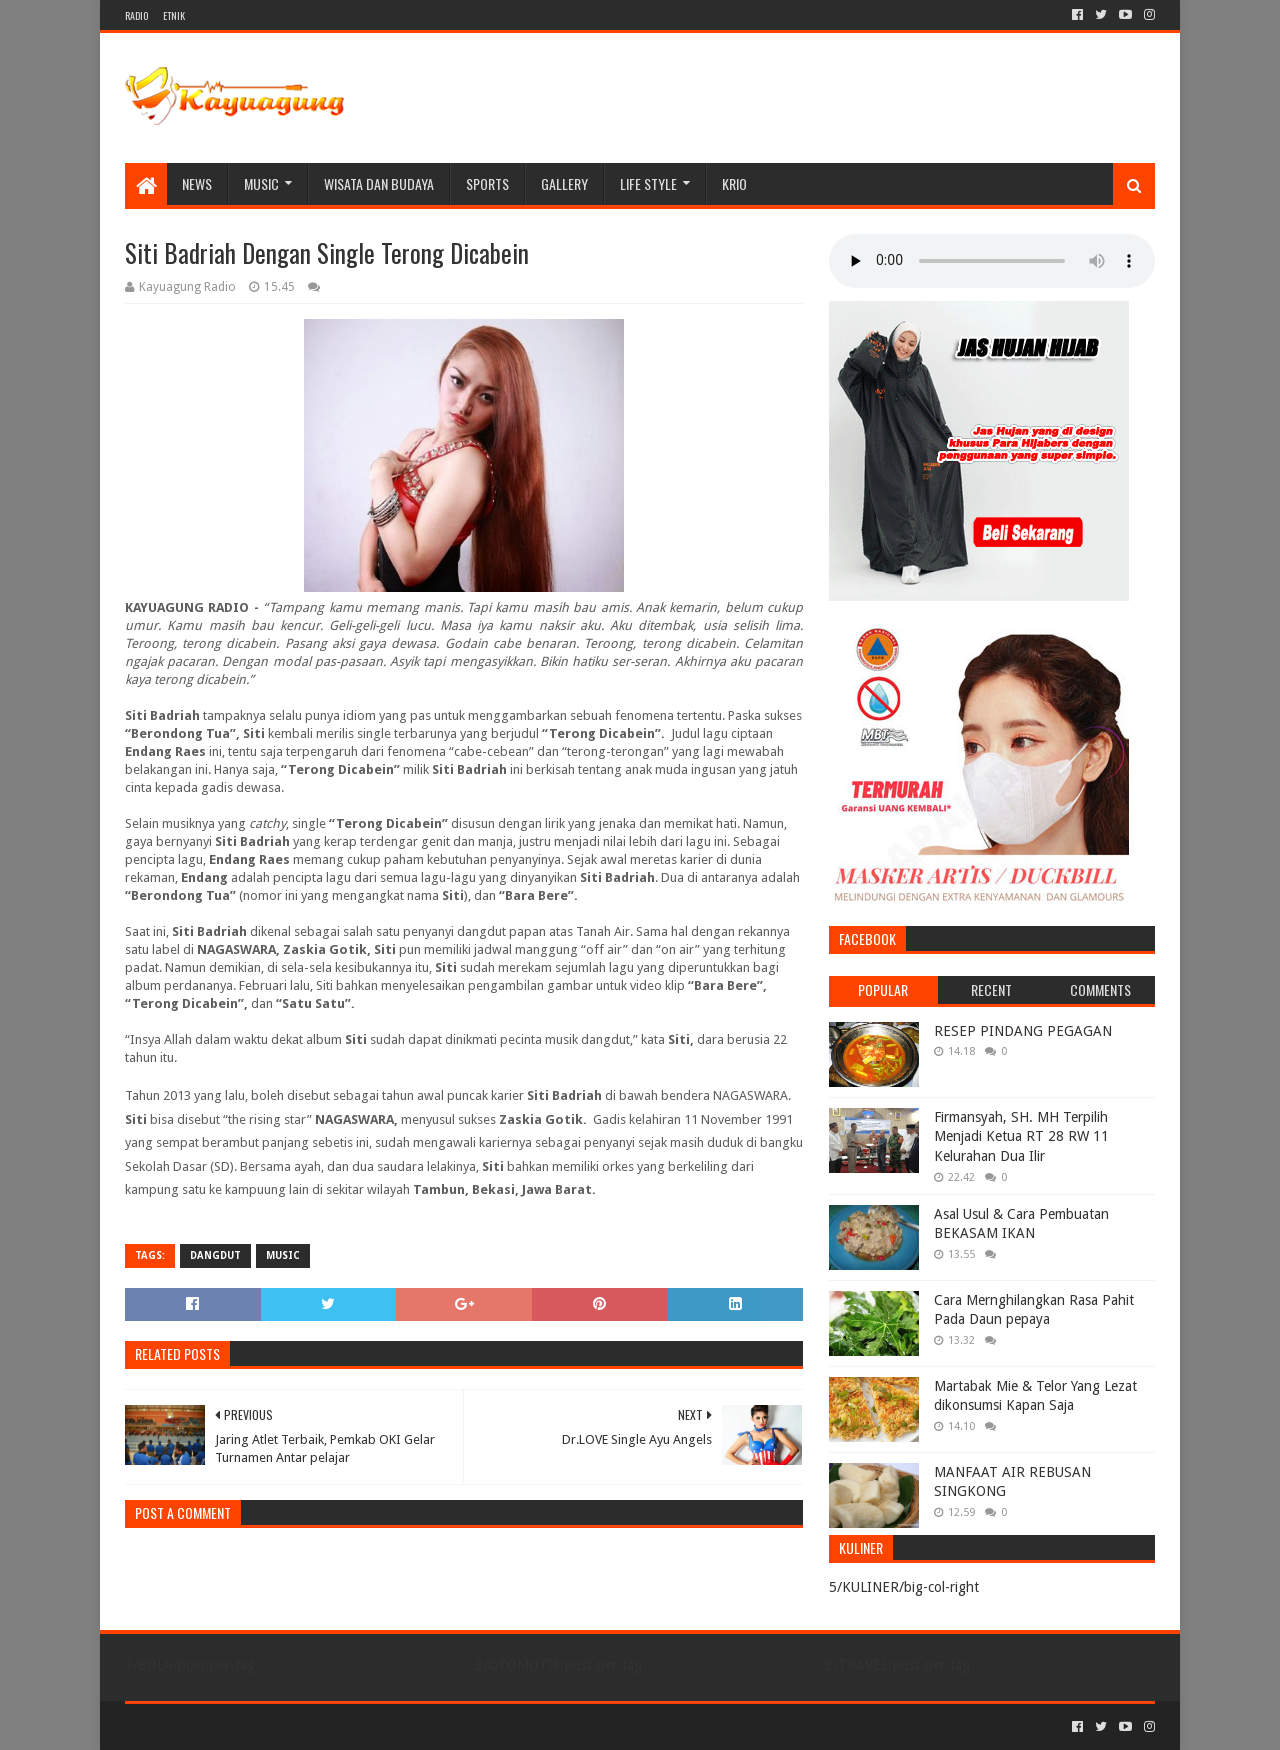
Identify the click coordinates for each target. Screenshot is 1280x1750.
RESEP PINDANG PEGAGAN (1023, 1031)
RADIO (136, 15)
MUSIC (261, 183)
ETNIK (174, 15)
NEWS (197, 183)
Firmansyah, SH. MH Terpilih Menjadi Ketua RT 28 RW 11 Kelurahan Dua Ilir (1021, 1136)
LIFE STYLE (648, 183)
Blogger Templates (351, 1726)
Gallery (564, 183)
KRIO (734, 183)
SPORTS (487, 183)
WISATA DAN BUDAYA (379, 183)
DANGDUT (215, 1255)
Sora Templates (236, 1726)
